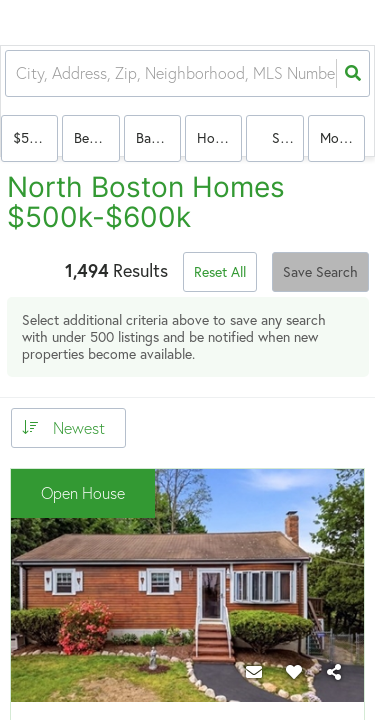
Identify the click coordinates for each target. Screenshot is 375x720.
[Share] (334, 672)
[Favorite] (294, 672)
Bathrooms (158, 137)
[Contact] (254, 672)
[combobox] (18, 73)
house (216, 137)
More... (340, 137)
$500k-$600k (35, 137)
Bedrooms (96, 137)
